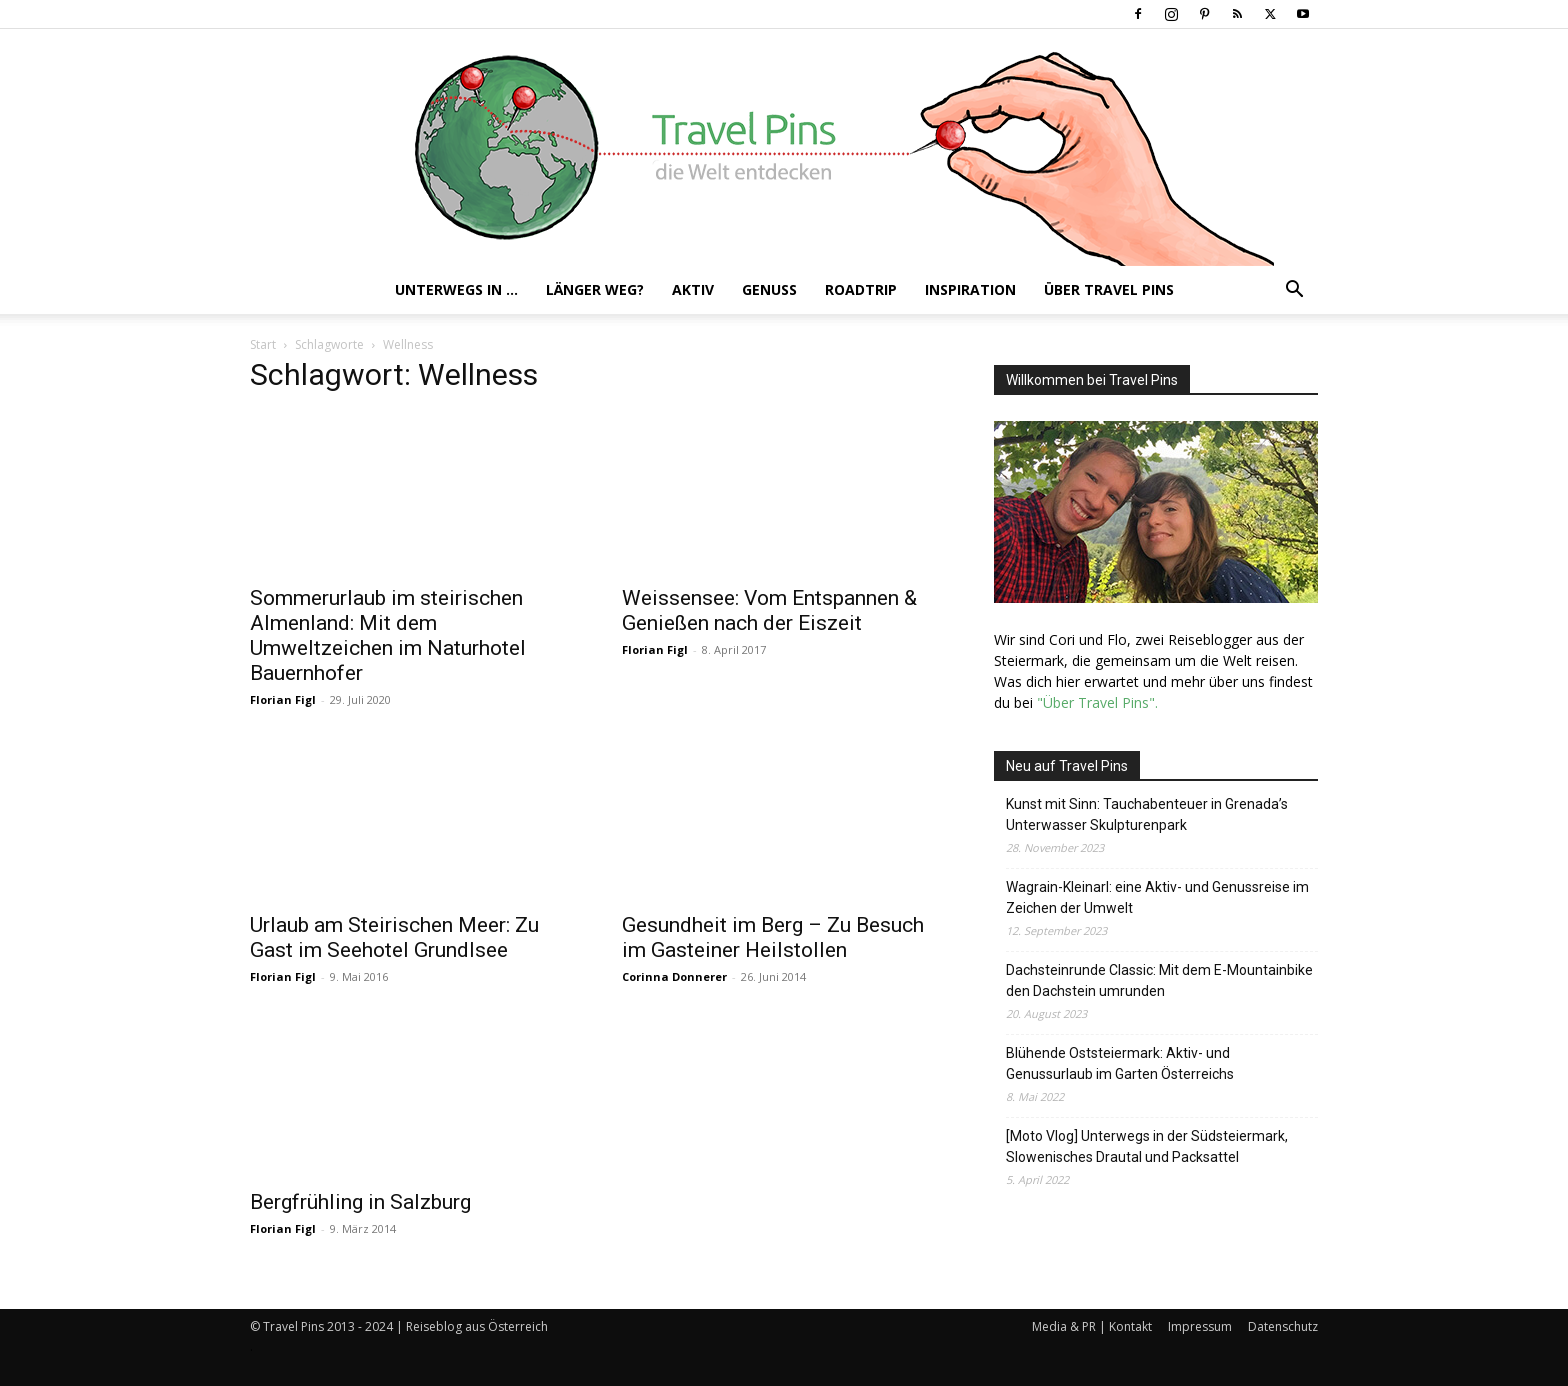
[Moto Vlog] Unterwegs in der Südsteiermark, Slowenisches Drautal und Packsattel (1147, 1146)
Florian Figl (283, 699)
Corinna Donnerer (674, 976)
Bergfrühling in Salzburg (360, 1202)
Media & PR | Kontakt (1092, 1326)
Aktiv (693, 289)
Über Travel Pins (1109, 289)
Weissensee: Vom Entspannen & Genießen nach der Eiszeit (769, 610)
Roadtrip (861, 289)
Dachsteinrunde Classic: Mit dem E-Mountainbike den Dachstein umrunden (1159, 980)
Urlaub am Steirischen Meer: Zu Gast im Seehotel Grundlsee (394, 937)
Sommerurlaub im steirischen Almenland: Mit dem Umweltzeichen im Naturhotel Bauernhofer (388, 635)
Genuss (769, 289)
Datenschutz (1283, 1326)
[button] (1294, 291)
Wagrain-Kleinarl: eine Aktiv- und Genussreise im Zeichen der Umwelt (1157, 897)
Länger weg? (595, 289)
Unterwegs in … (456, 289)
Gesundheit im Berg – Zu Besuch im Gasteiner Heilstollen (773, 937)
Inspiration (970, 289)
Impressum (1200, 1326)
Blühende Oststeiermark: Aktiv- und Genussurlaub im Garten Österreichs (1120, 1063)
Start (263, 344)
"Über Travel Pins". (1097, 702)
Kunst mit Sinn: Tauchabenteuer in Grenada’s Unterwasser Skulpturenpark (1147, 814)
